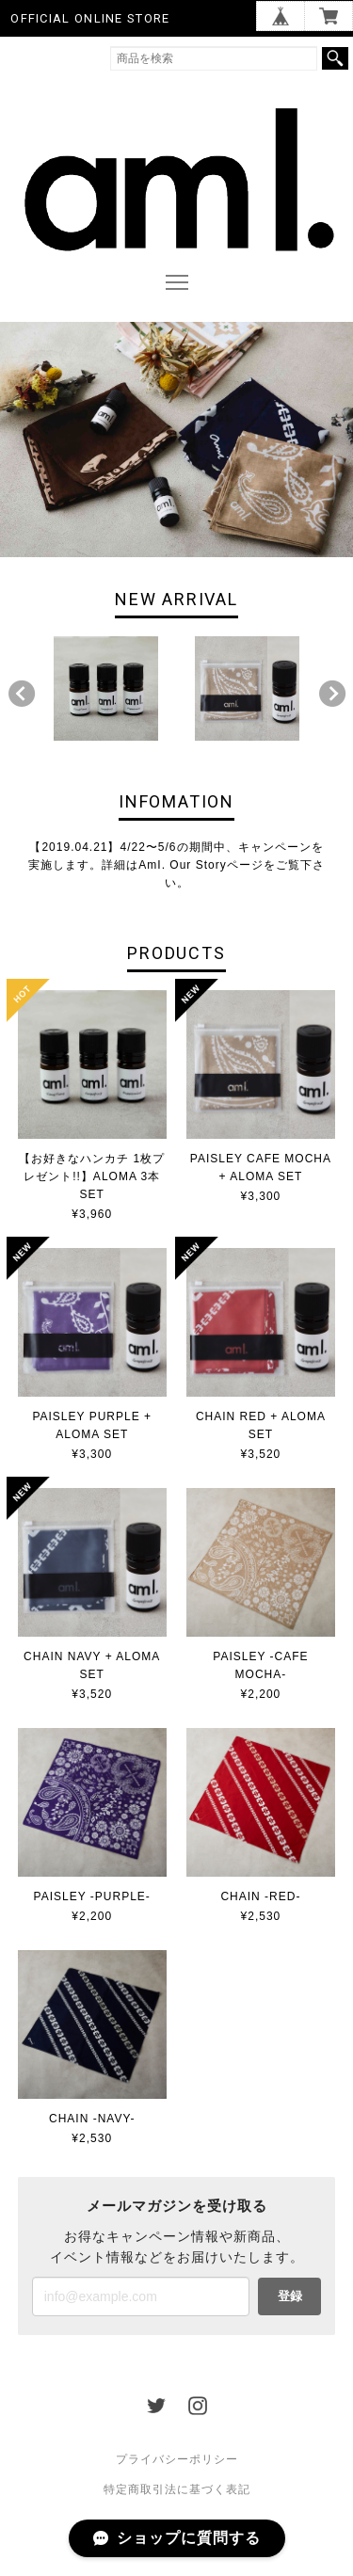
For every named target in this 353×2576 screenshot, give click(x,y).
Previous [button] (22, 694)
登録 (290, 2296)
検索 (335, 58)
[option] (106, 688)
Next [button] (332, 694)
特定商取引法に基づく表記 (177, 2489)
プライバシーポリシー (177, 2459)
